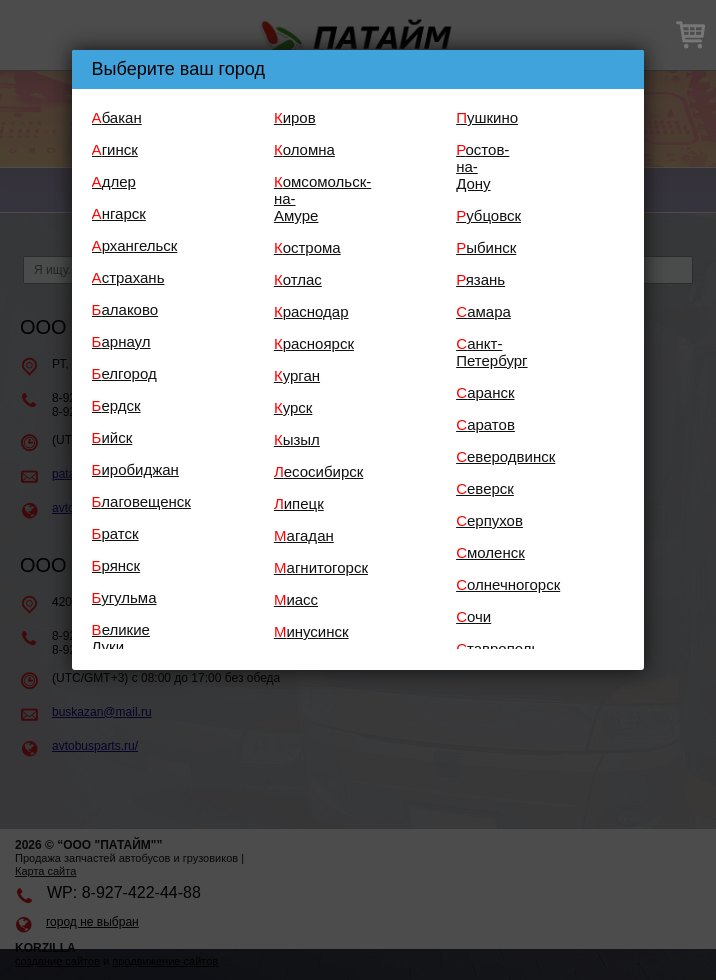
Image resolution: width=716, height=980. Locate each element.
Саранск (485, 392)
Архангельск (135, 245)
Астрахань (128, 277)
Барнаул (121, 341)
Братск (115, 533)
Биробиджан (135, 469)
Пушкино (487, 117)
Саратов (485, 424)
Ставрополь (497, 648)
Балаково (125, 309)
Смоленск (490, 552)
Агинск (115, 149)
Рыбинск (486, 247)
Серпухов (489, 520)
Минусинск (311, 631)
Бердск (116, 405)
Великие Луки (121, 638)
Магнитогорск (321, 567)
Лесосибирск (318, 471)
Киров (295, 117)
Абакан (117, 117)
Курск (293, 407)
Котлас (298, 279)
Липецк (299, 503)
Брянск (116, 565)
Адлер (114, 181)
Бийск (112, 437)
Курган (297, 375)
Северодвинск (505, 456)
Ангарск (119, 213)
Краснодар (311, 311)
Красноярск (314, 343)
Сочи (473, 616)
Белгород (124, 373)
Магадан (304, 535)
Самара (483, 311)
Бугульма (124, 597)
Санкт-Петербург (491, 352)
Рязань (480, 279)
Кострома (307, 247)
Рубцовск (488, 215)
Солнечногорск (508, 584)
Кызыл (297, 439)
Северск (485, 488)
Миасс (296, 599)
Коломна (304, 149)
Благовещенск (141, 501)
